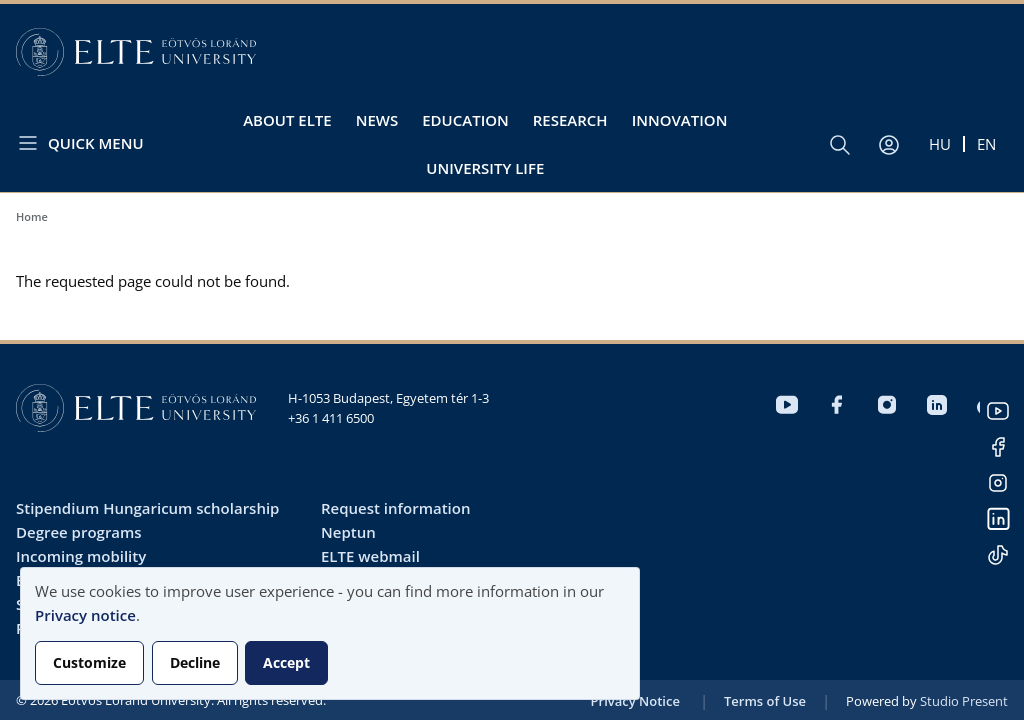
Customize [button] (89, 662)
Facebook (998, 447)
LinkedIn (998, 519)
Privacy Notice (635, 701)
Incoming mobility (81, 556)
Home (32, 216)
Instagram (998, 483)
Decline (195, 662)
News (377, 120)
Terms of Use (765, 701)
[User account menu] (889, 145)
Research (570, 120)
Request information (395, 508)
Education (465, 120)
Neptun (348, 532)
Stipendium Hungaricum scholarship (147, 508)
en (986, 144)
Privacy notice (85, 615)
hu (940, 144)
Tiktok (998, 555)
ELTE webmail (370, 556)
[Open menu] (88, 142)
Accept (286, 662)
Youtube (998, 411)
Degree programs (79, 532)
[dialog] (330, 633)
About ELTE (287, 120)
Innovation (680, 120)
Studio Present (964, 701)
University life (485, 168)
